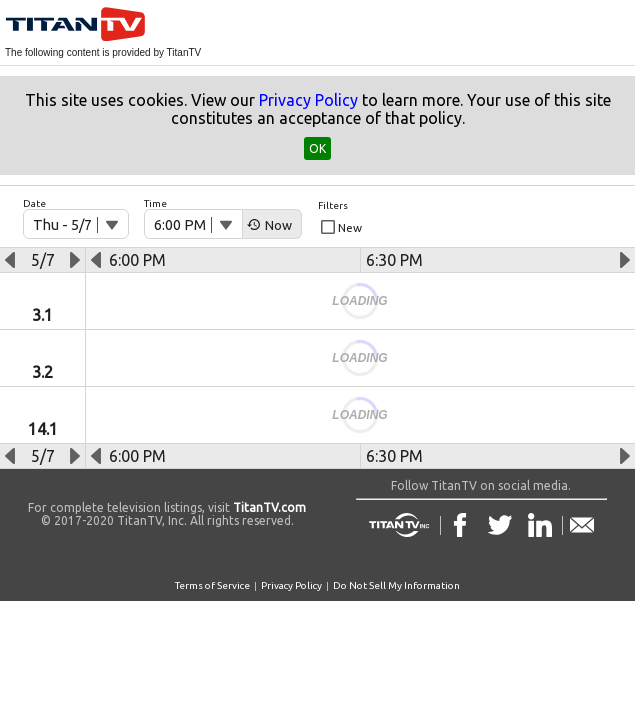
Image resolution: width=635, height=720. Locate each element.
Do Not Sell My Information (396, 585)
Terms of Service (212, 585)
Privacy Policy (308, 100)
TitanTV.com (268, 507)
